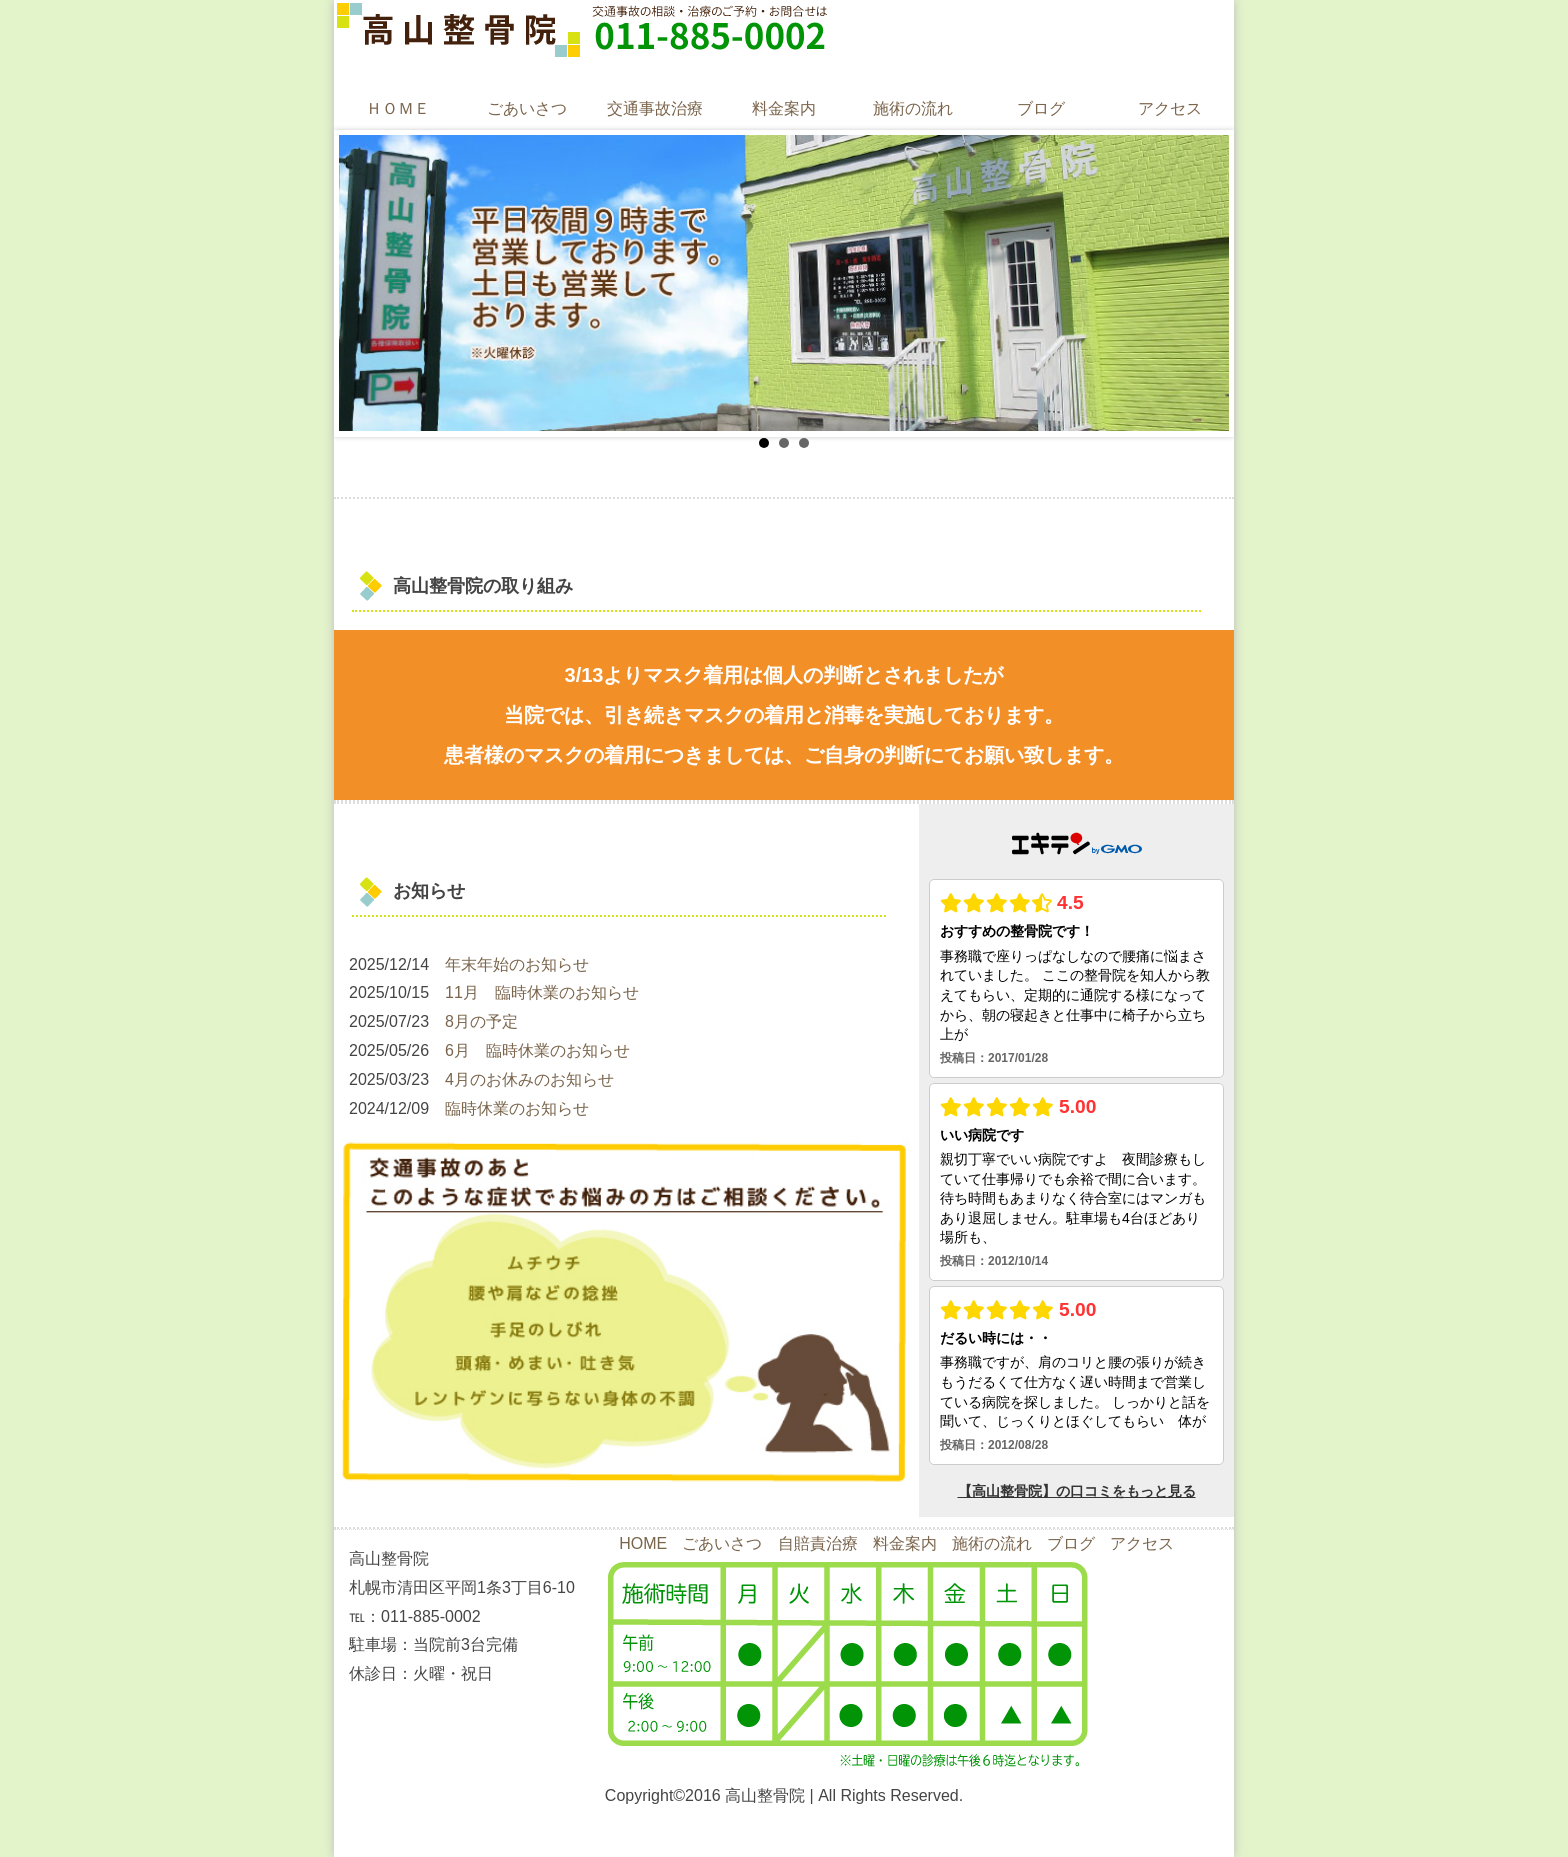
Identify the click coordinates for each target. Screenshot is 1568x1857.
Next (1203, 283)
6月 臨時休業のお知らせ (537, 1050)
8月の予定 (481, 1021)
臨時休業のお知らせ (517, 1108)
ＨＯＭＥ (398, 108)
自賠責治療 (818, 1543)
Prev (365, 283)
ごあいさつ (527, 108)
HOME (643, 1543)
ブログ (1041, 108)
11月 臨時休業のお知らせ (542, 992)
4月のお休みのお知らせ (529, 1079)
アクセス (1170, 108)
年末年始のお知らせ (517, 964)
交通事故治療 (655, 108)
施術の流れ (913, 108)
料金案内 (784, 108)
